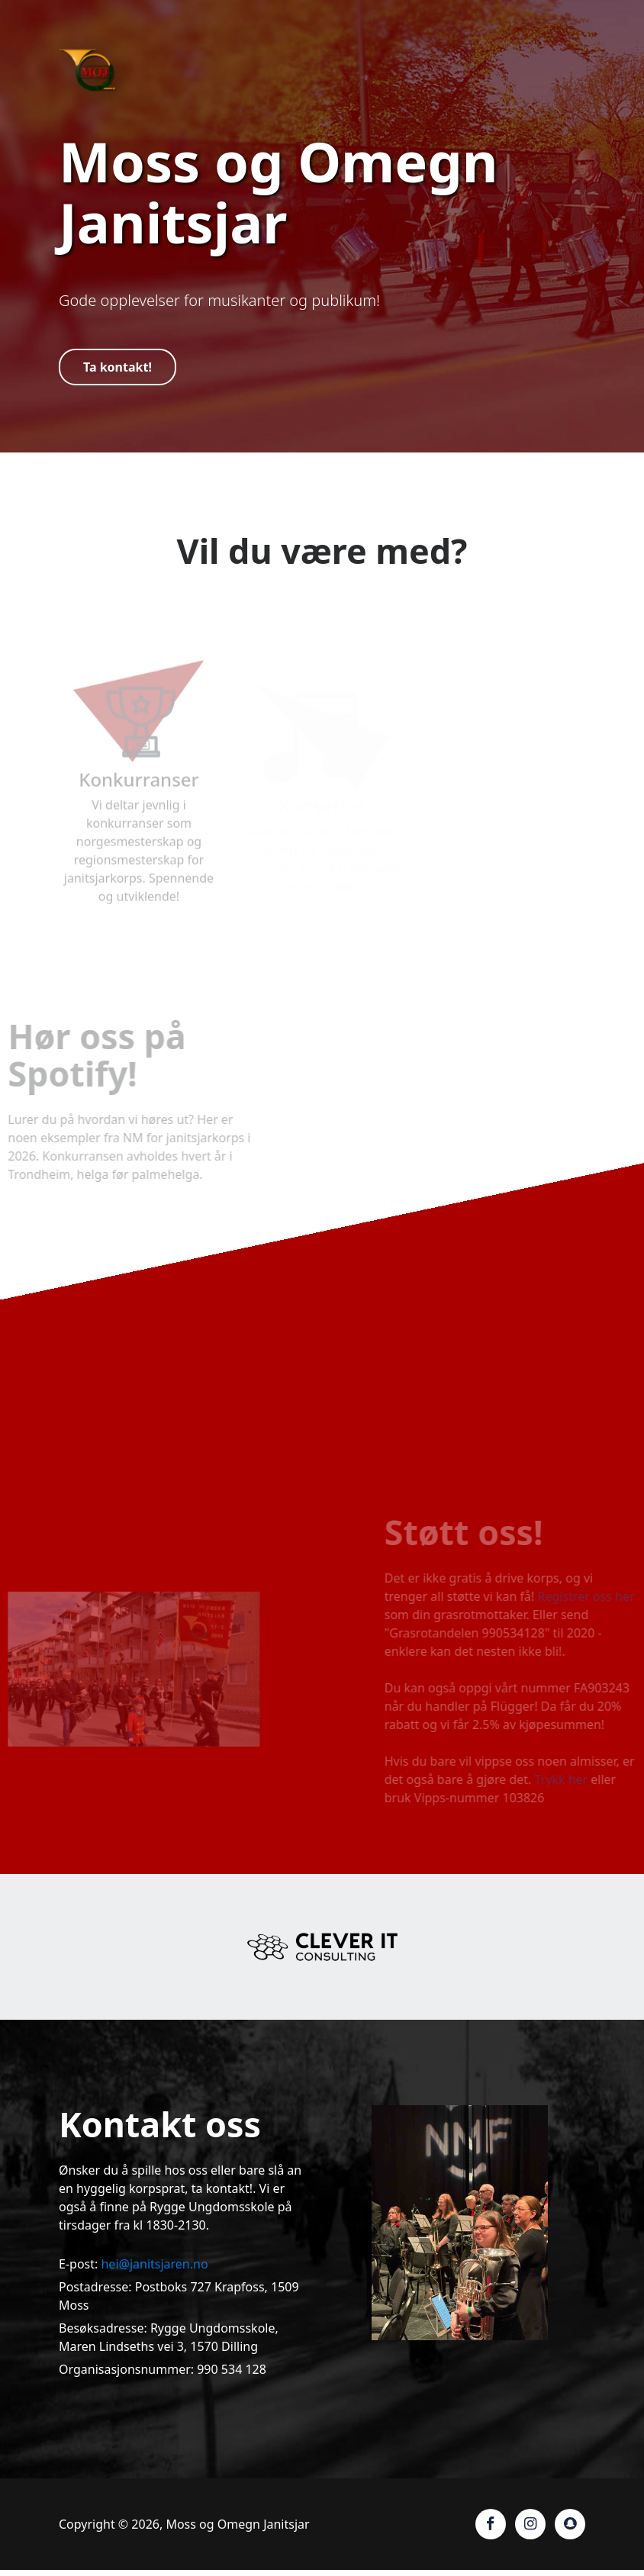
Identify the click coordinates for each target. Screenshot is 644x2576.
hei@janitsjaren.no (154, 2264)
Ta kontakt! (117, 367)
